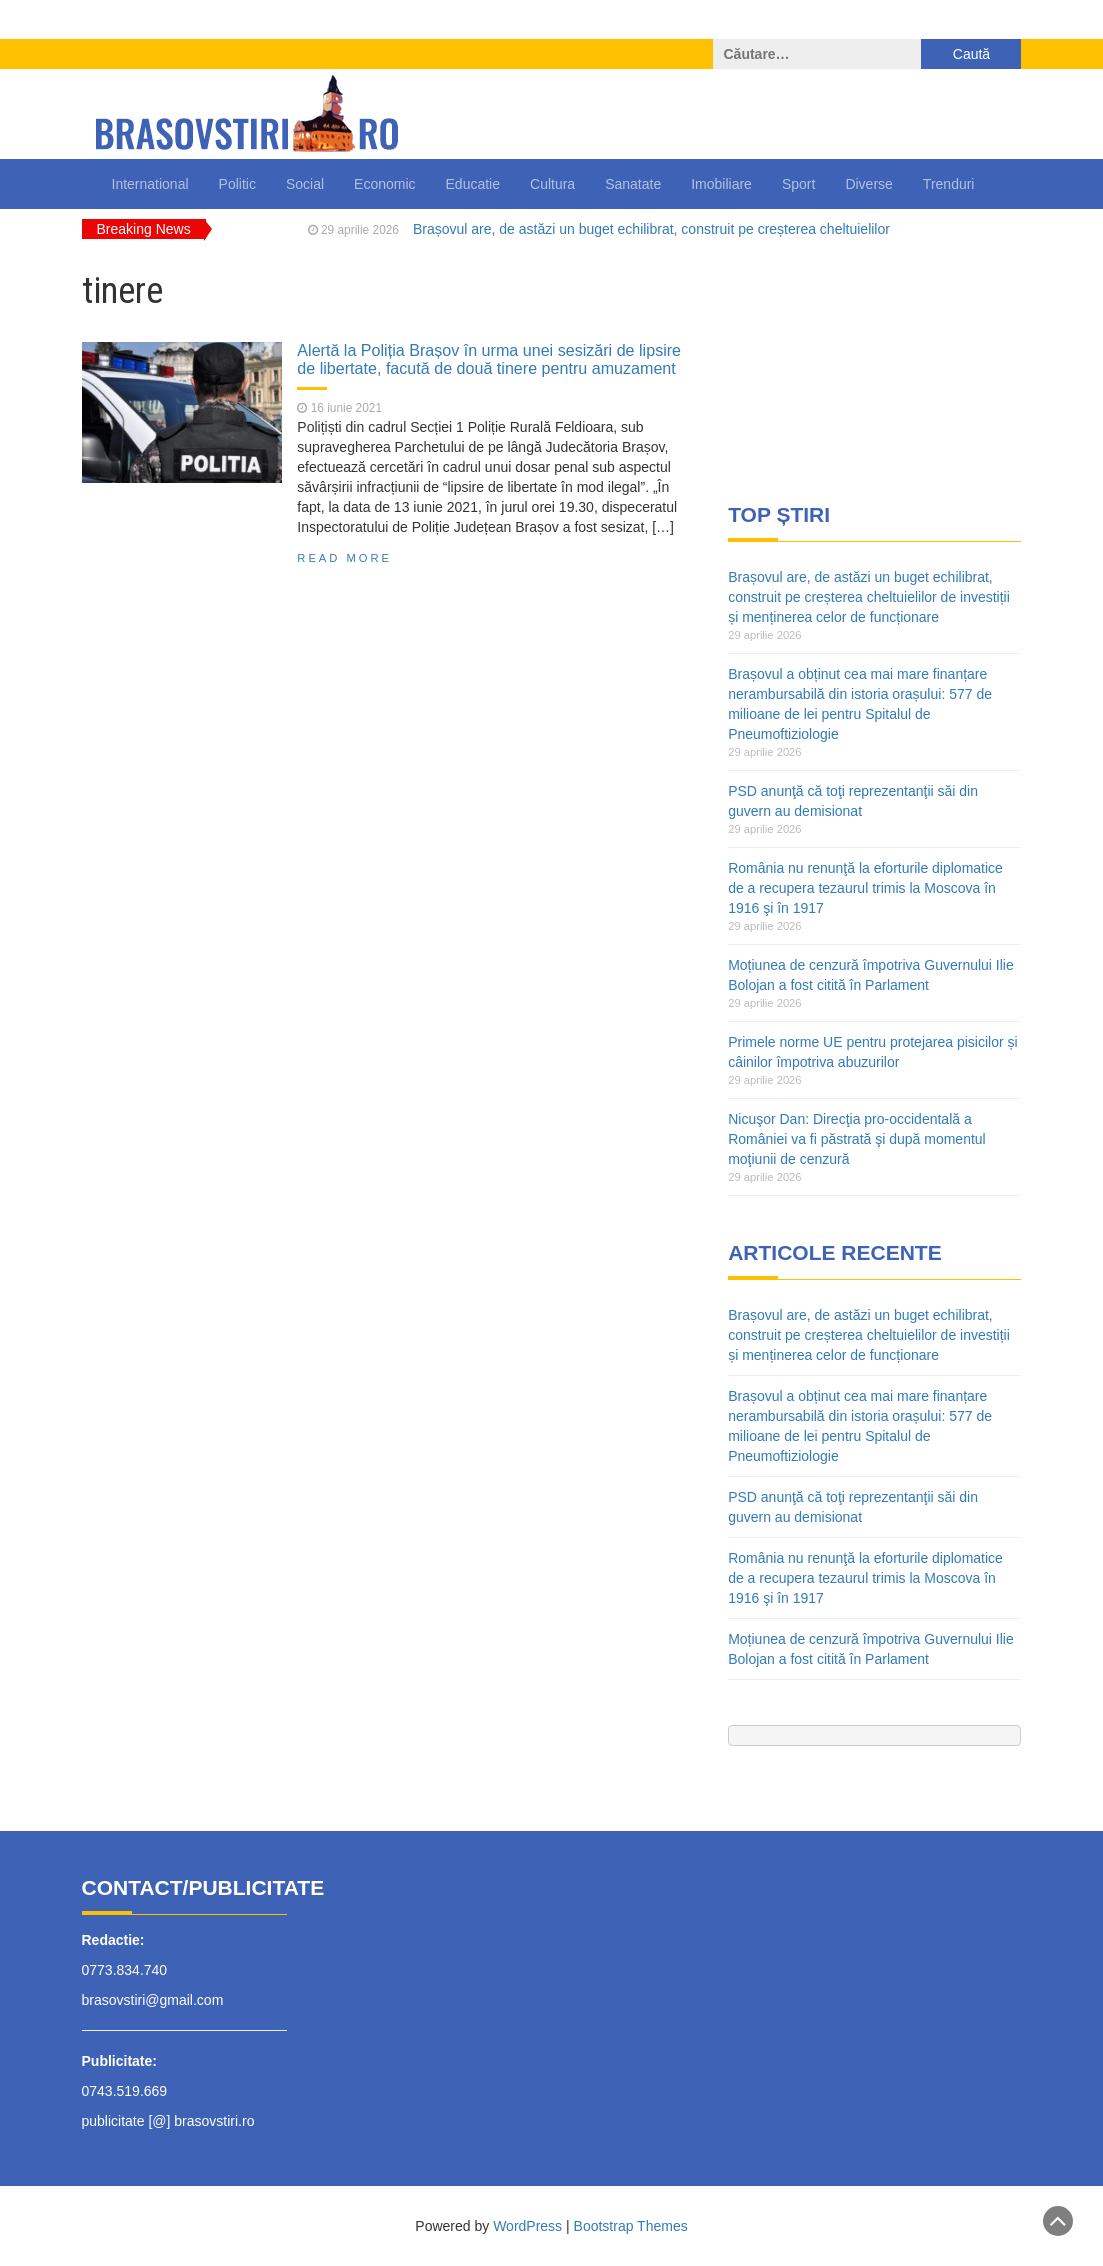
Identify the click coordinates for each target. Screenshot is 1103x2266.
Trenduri (949, 184)
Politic (237, 184)
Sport (798, 184)
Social (305, 184)
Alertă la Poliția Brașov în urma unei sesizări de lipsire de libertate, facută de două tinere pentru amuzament (489, 359)
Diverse (868, 184)
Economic (384, 184)
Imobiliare (721, 184)
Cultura (552, 184)
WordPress (527, 2226)
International (150, 184)
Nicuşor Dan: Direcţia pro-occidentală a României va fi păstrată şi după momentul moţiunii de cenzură (857, 1139)
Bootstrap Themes (631, 2226)
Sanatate (633, 184)
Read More (344, 558)
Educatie (473, 184)
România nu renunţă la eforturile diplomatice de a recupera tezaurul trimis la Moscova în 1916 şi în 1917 (865, 888)
